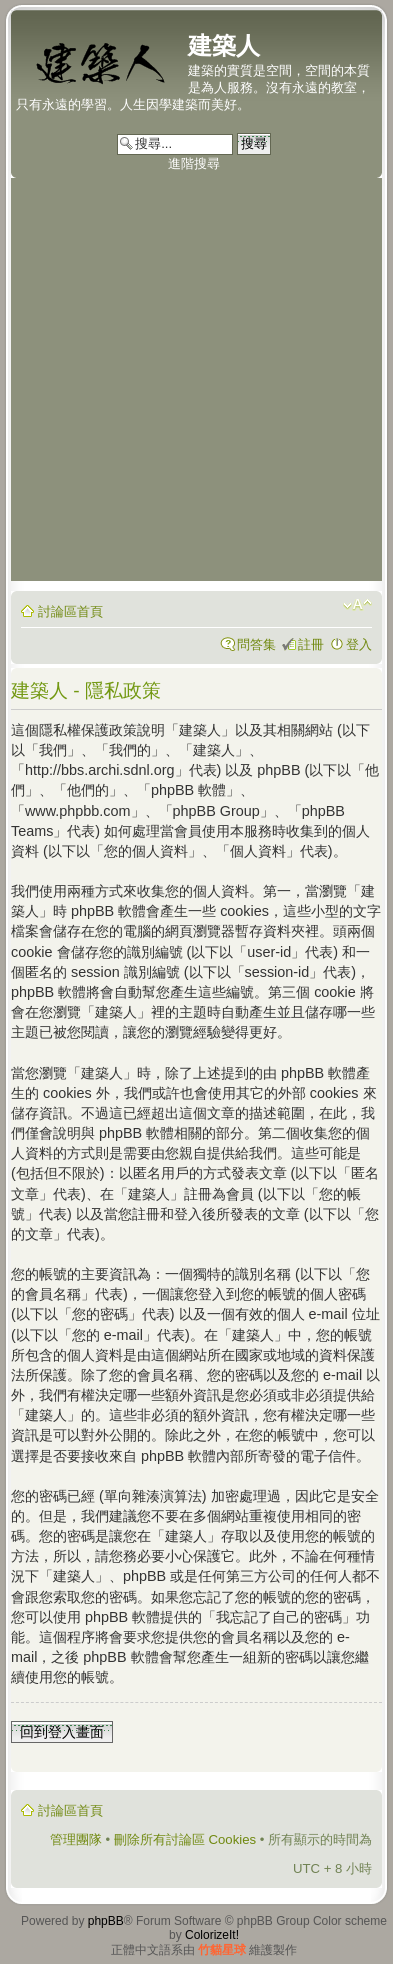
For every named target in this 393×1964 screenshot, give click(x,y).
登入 (359, 644)
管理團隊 (76, 1839)
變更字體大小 (357, 605)
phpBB (106, 1921)
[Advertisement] (196, 384)
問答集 (256, 644)
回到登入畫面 (62, 1732)
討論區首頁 (70, 611)
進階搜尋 (194, 163)
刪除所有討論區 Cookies (185, 1839)
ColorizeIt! (212, 1935)
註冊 (311, 644)
